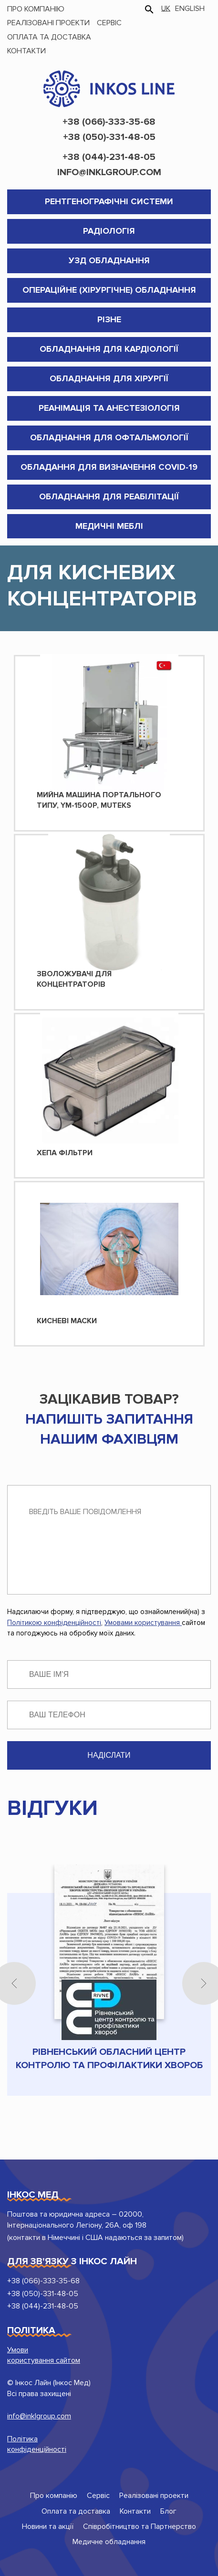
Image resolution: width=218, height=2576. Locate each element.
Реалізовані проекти (48, 23)
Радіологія (109, 231)
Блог (168, 2511)
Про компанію (35, 9)
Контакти (26, 51)
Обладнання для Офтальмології (109, 437)
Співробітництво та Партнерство (139, 2526)
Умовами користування (143, 1622)
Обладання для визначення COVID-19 (109, 467)
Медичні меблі (109, 526)
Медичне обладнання (109, 2541)
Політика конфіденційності (36, 2444)
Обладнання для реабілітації (109, 496)
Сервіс (109, 23)
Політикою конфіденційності (54, 1622)
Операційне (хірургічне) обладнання (109, 290)
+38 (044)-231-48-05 (109, 157)
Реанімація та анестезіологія (109, 408)
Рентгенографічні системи (109, 201)
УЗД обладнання (109, 260)
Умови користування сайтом (43, 2355)
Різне (109, 319)
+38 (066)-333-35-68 (109, 122)
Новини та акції (47, 2526)
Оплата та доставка (49, 37)
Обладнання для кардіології (109, 349)
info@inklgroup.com (109, 172)
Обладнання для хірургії (109, 378)
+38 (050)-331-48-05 (109, 137)
